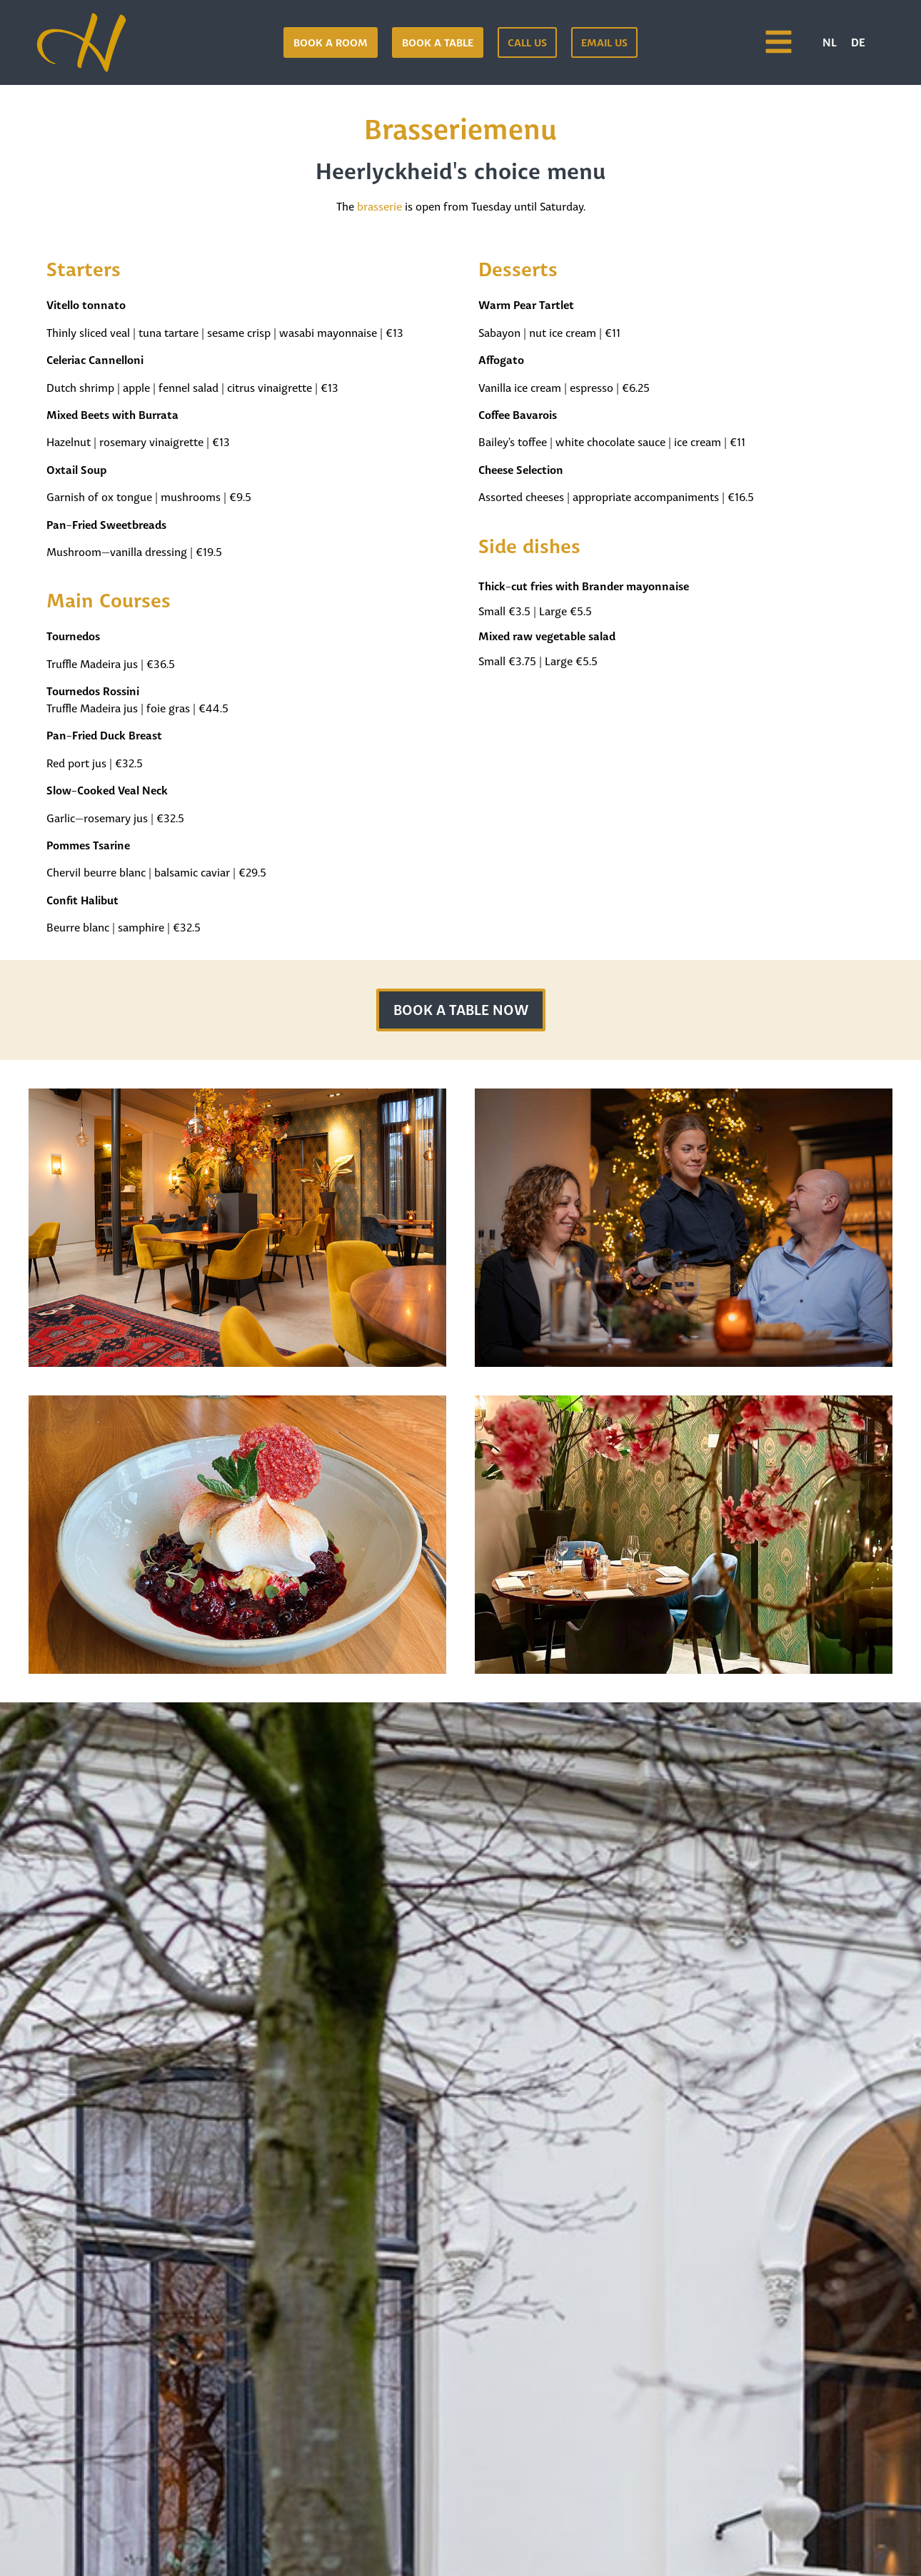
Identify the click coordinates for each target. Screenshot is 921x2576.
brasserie (379, 205)
